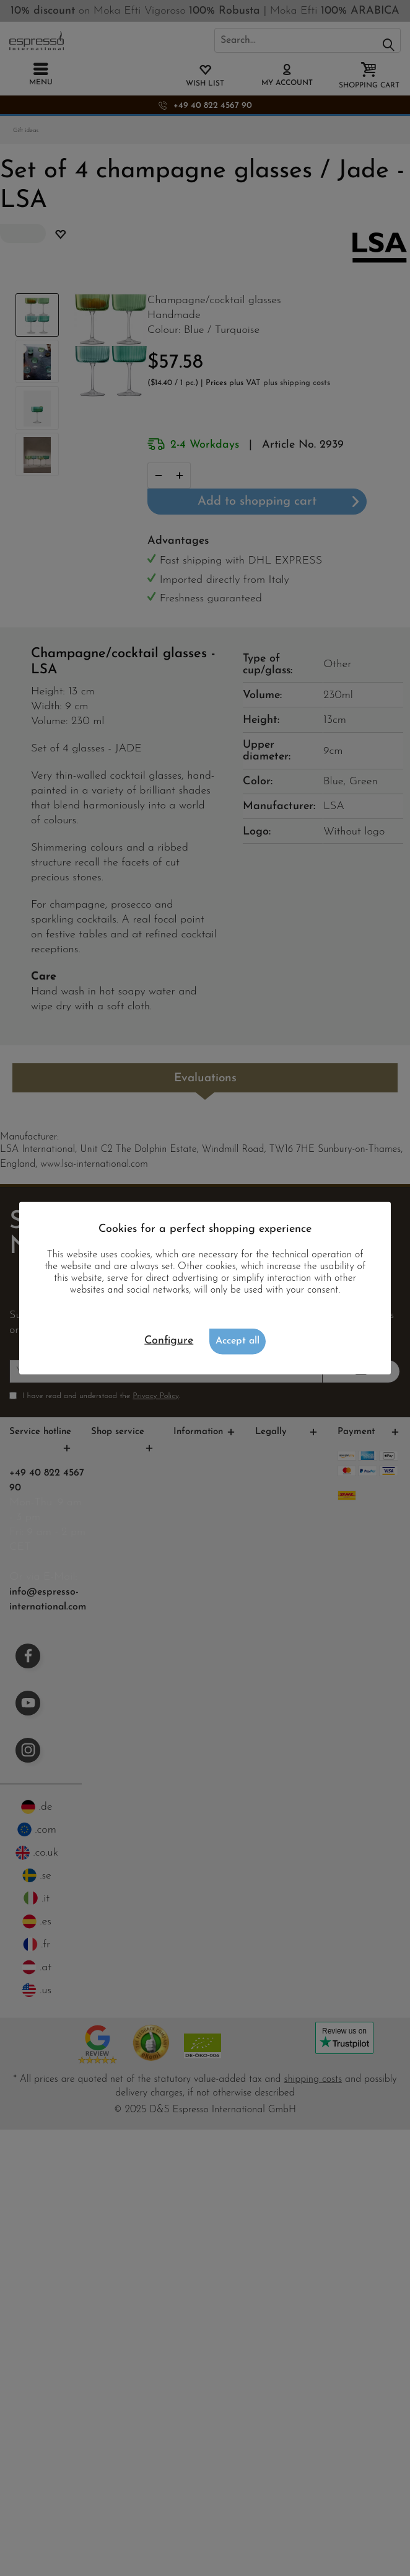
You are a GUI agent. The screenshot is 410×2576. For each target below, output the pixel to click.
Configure (168, 1341)
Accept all (238, 1341)
